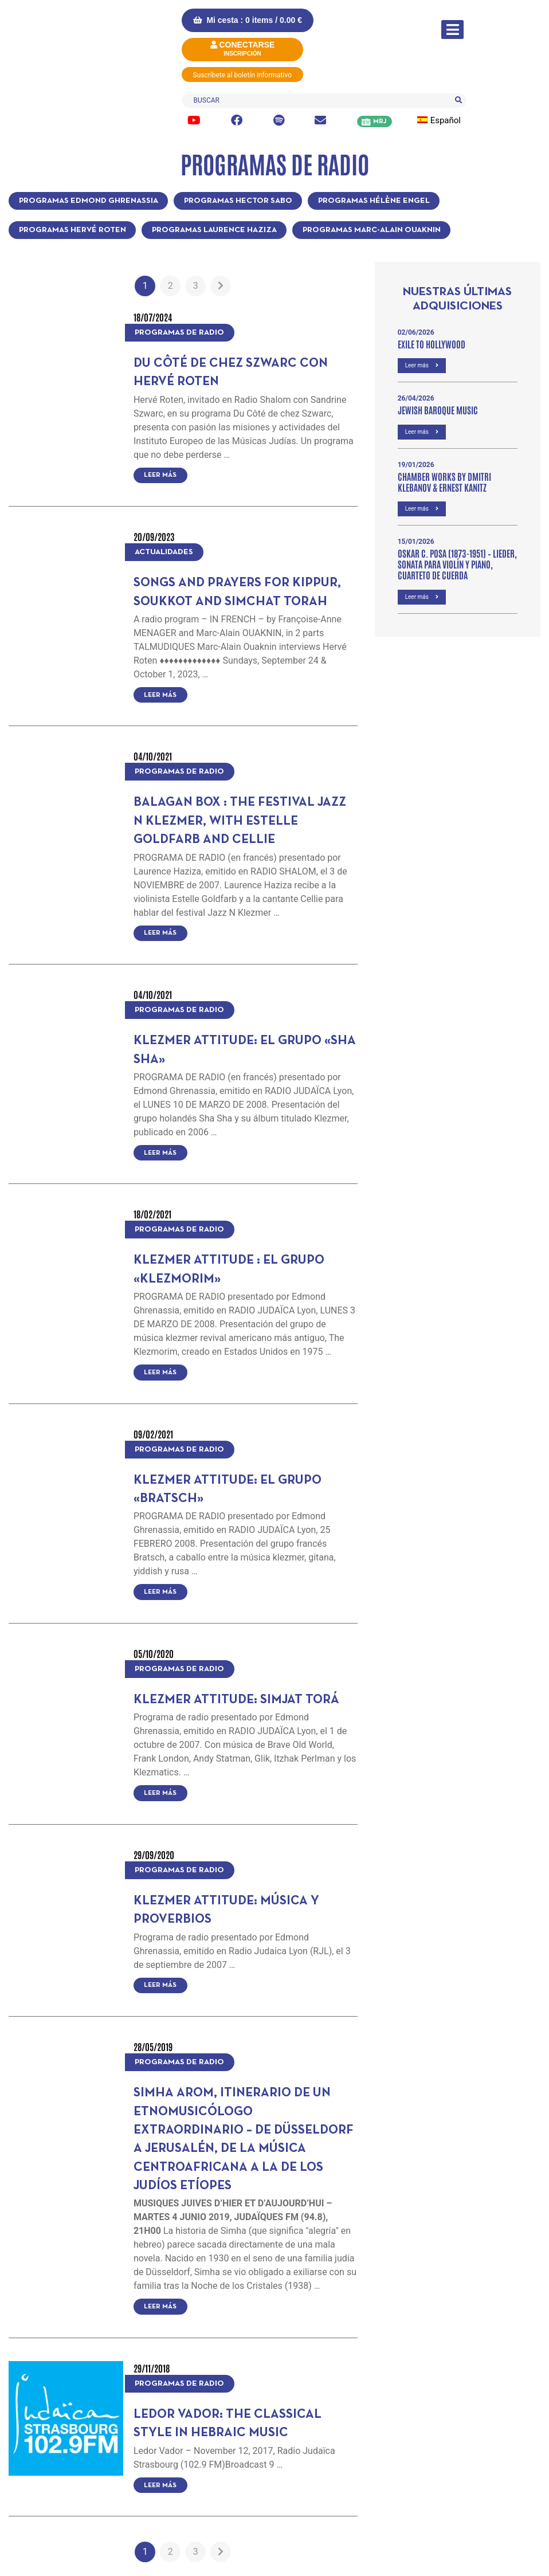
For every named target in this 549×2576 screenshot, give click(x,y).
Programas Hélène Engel (374, 201)
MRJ (379, 121)
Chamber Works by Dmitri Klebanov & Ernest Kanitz (444, 481)
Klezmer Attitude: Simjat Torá (236, 1700)
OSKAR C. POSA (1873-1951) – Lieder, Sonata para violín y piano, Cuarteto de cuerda (457, 564)
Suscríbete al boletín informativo (242, 75)
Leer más (160, 475)
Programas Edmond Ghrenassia (88, 201)
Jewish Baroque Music (438, 409)
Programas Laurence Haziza (214, 230)
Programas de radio (179, 332)
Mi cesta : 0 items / (247, 20)
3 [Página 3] (195, 285)
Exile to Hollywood (431, 344)
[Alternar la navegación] (452, 29)
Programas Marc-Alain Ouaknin (372, 230)
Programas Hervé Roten (72, 230)
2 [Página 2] (170, 285)
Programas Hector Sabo (238, 201)
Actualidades (164, 552)
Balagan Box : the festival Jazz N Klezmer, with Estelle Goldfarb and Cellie (240, 821)
